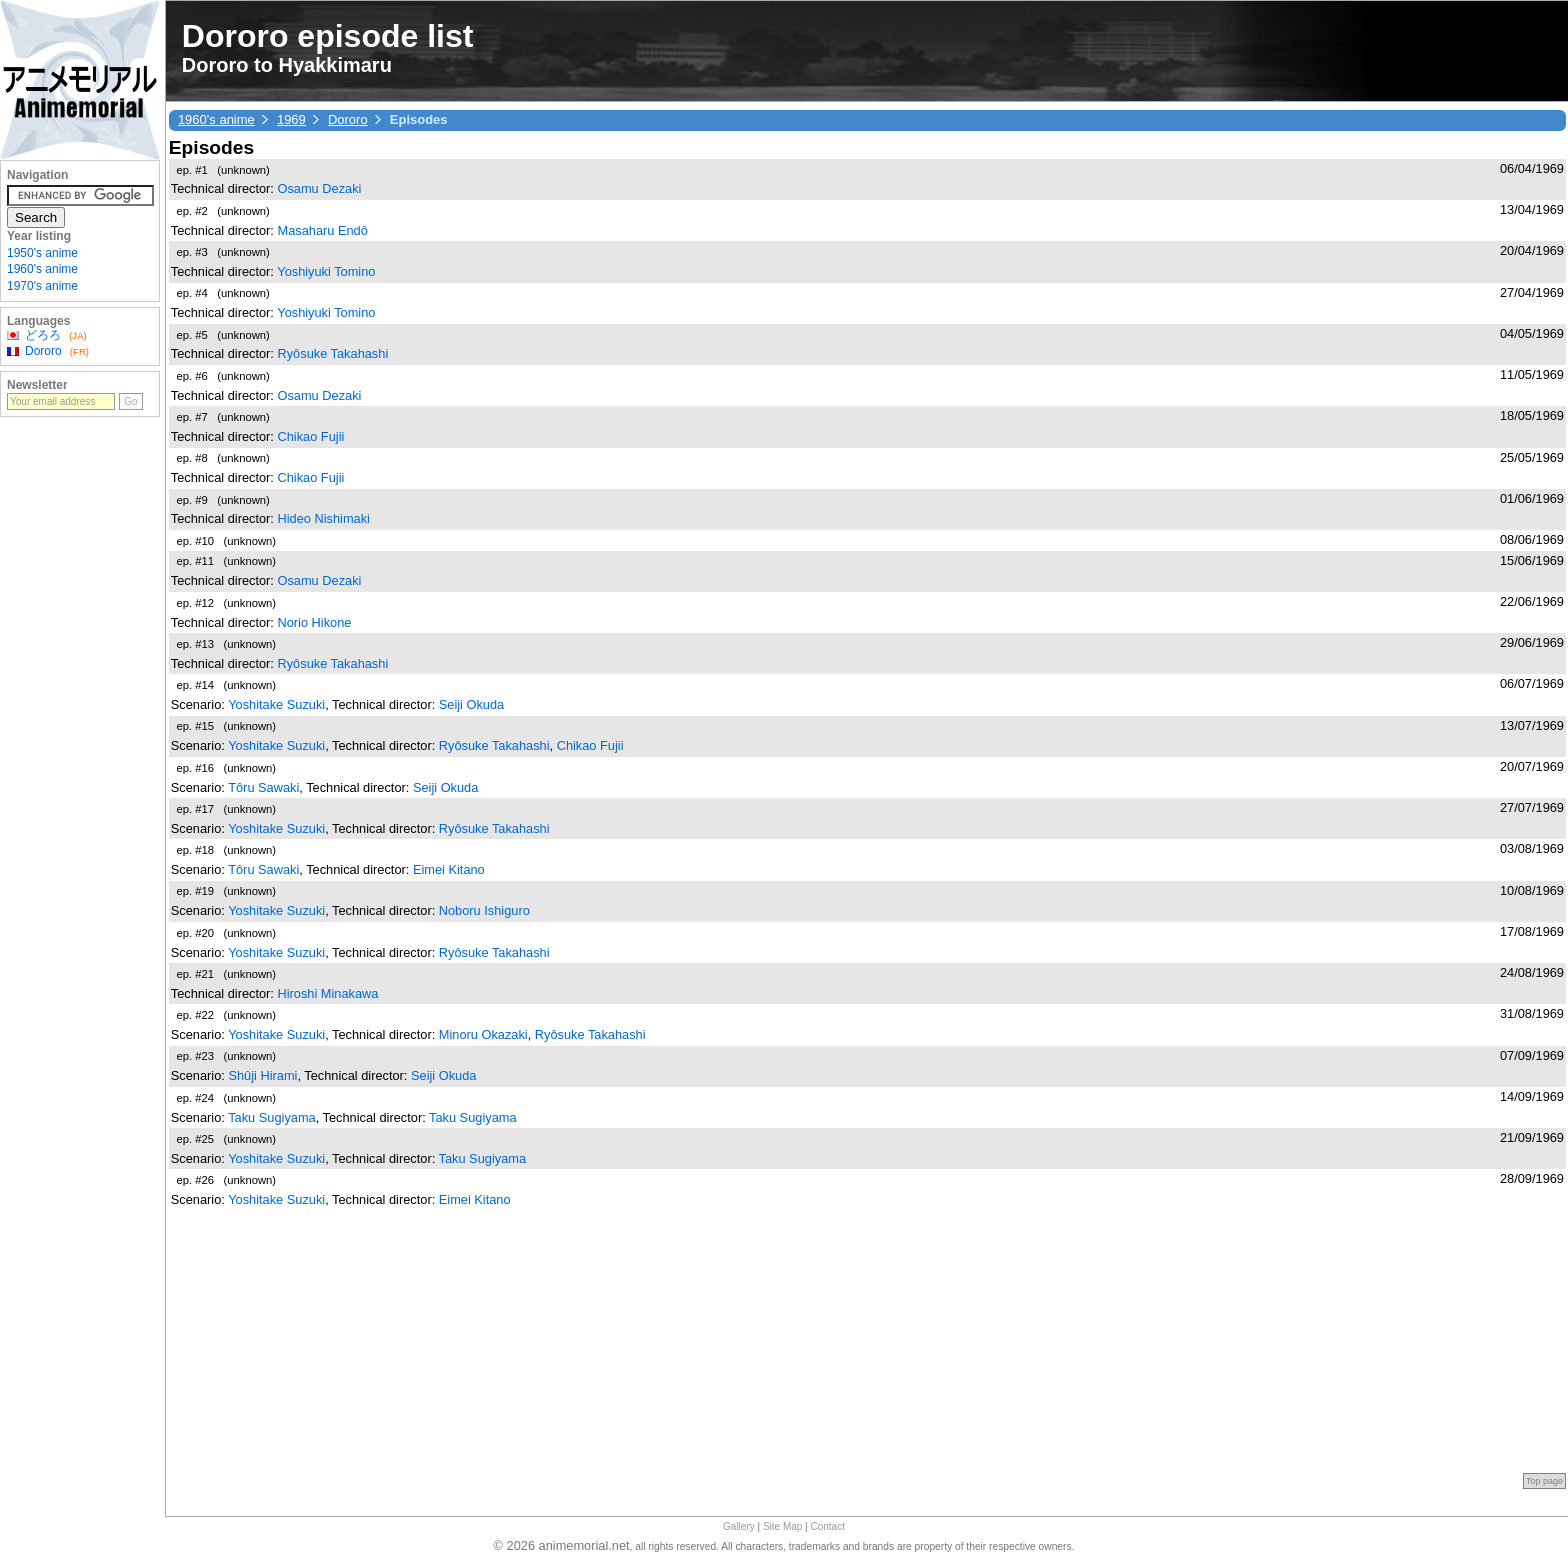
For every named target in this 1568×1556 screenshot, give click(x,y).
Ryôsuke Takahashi (332, 353)
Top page (1544, 1481)
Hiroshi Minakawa (327, 993)
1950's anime (42, 253)
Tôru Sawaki (263, 787)
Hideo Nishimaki (323, 518)
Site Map (782, 1526)
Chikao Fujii (310, 436)
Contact (828, 1526)
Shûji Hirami (262, 1075)
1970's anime (42, 286)
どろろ (43, 335)
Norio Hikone (314, 622)
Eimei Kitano (449, 869)
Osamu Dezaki (319, 188)
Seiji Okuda (471, 704)
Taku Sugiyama (272, 1117)
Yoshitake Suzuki (276, 704)
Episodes (211, 147)
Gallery (739, 1526)
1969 (291, 119)
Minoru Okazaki (483, 1034)
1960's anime (216, 119)
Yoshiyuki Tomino (326, 271)
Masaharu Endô (322, 230)
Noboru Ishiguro (484, 910)
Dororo (348, 119)
